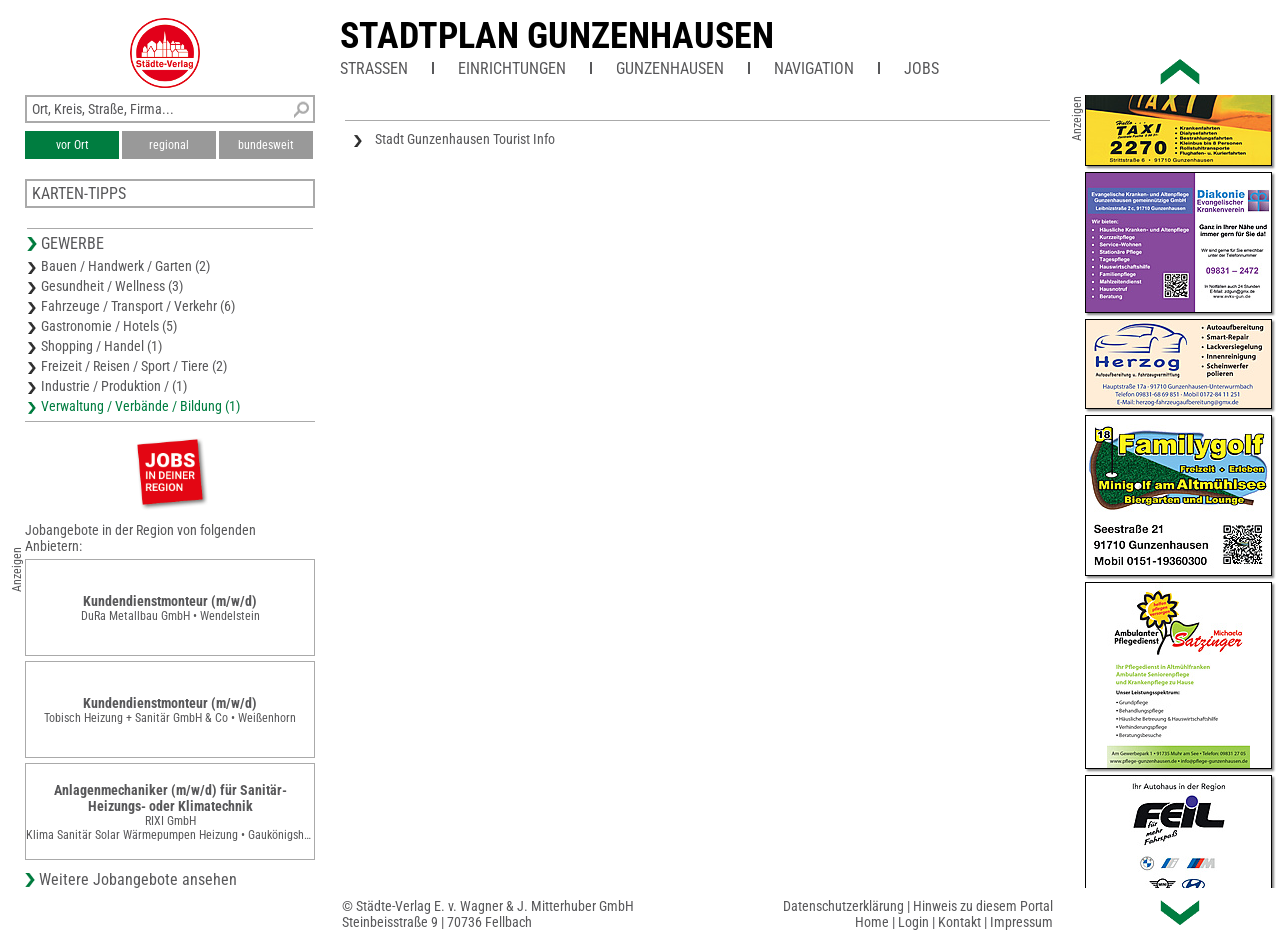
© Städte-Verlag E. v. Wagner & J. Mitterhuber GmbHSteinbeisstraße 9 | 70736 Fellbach (488, 914)
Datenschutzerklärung (843, 906)
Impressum (1021, 922)
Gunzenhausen (670, 68)
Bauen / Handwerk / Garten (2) (125, 266)
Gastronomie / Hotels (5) (109, 326)
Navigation (814, 68)
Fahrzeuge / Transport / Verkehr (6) (138, 306)
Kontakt (959, 922)
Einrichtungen (512, 68)
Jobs (921, 68)
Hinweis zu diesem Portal (983, 906)
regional (169, 145)
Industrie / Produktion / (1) (114, 386)
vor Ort (72, 145)
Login (913, 922)
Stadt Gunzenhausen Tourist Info (465, 139)
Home (872, 922)
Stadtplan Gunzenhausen (557, 36)
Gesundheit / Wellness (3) (112, 286)
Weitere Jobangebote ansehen (138, 879)
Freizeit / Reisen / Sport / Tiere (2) (134, 366)
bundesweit (266, 145)
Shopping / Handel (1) (101, 346)
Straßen (374, 68)
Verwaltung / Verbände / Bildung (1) (140, 406)
